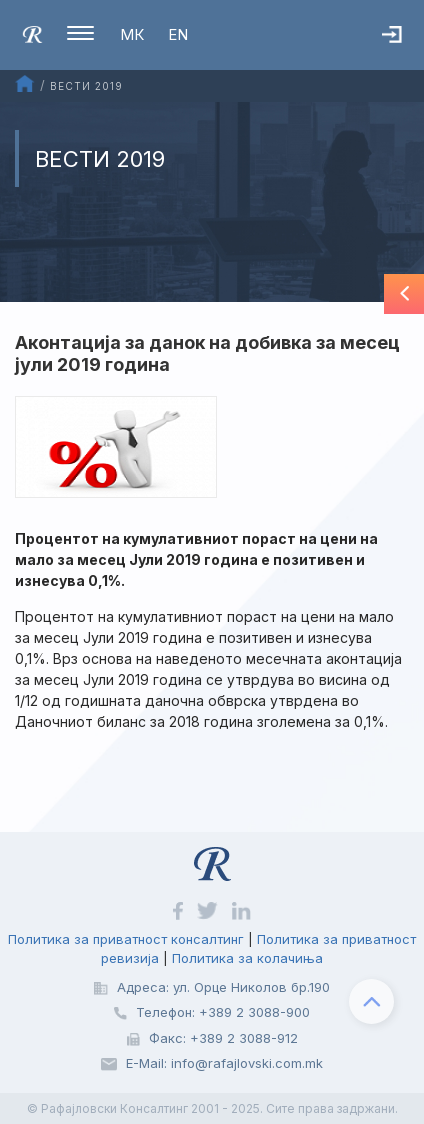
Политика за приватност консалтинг (126, 939)
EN (178, 34)
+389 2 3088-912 (244, 1038)
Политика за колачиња (247, 958)
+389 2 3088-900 (254, 1012)
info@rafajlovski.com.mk (247, 1063)
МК (132, 34)
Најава (403, 45)
